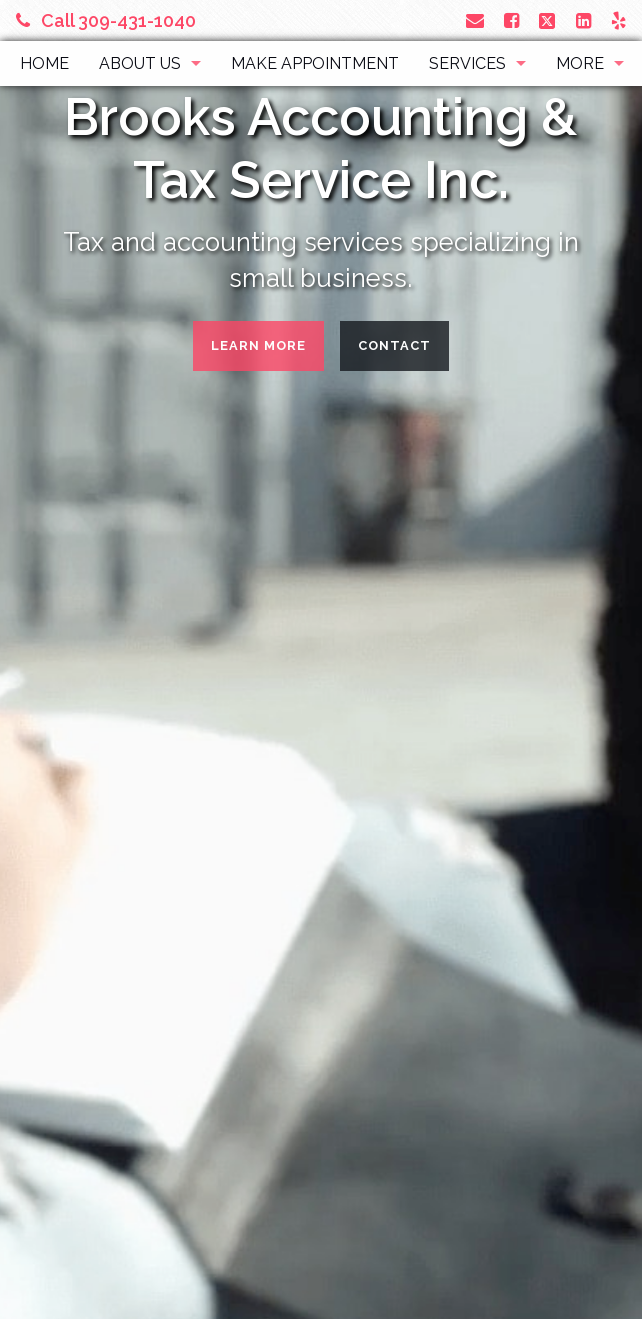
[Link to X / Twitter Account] (549, 20)
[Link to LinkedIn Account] (583, 20)
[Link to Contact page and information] (475, 20)
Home (44, 63)
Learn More (258, 345)
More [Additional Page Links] (580, 63)
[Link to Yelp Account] (618, 20)
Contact (394, 345)
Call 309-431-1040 (106, 20)
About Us (140, 63)
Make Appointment (315, 63)
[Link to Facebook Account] (511, 20)
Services (467, 63)
